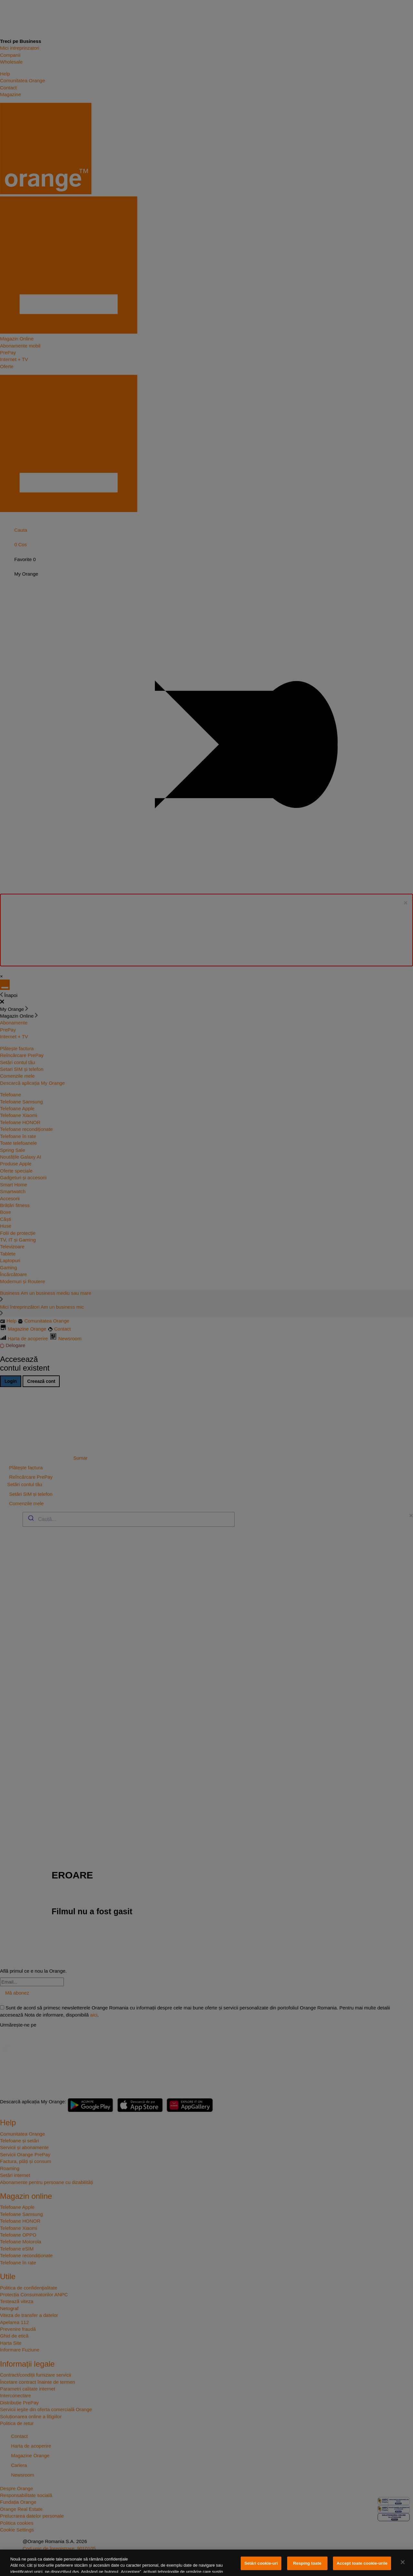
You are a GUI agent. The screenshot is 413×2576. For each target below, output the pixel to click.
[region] (206, 2563)
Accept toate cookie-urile (362, 2563)
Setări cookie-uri (261, 2563)
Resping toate (307, 2563)
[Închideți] (403, 2562)
